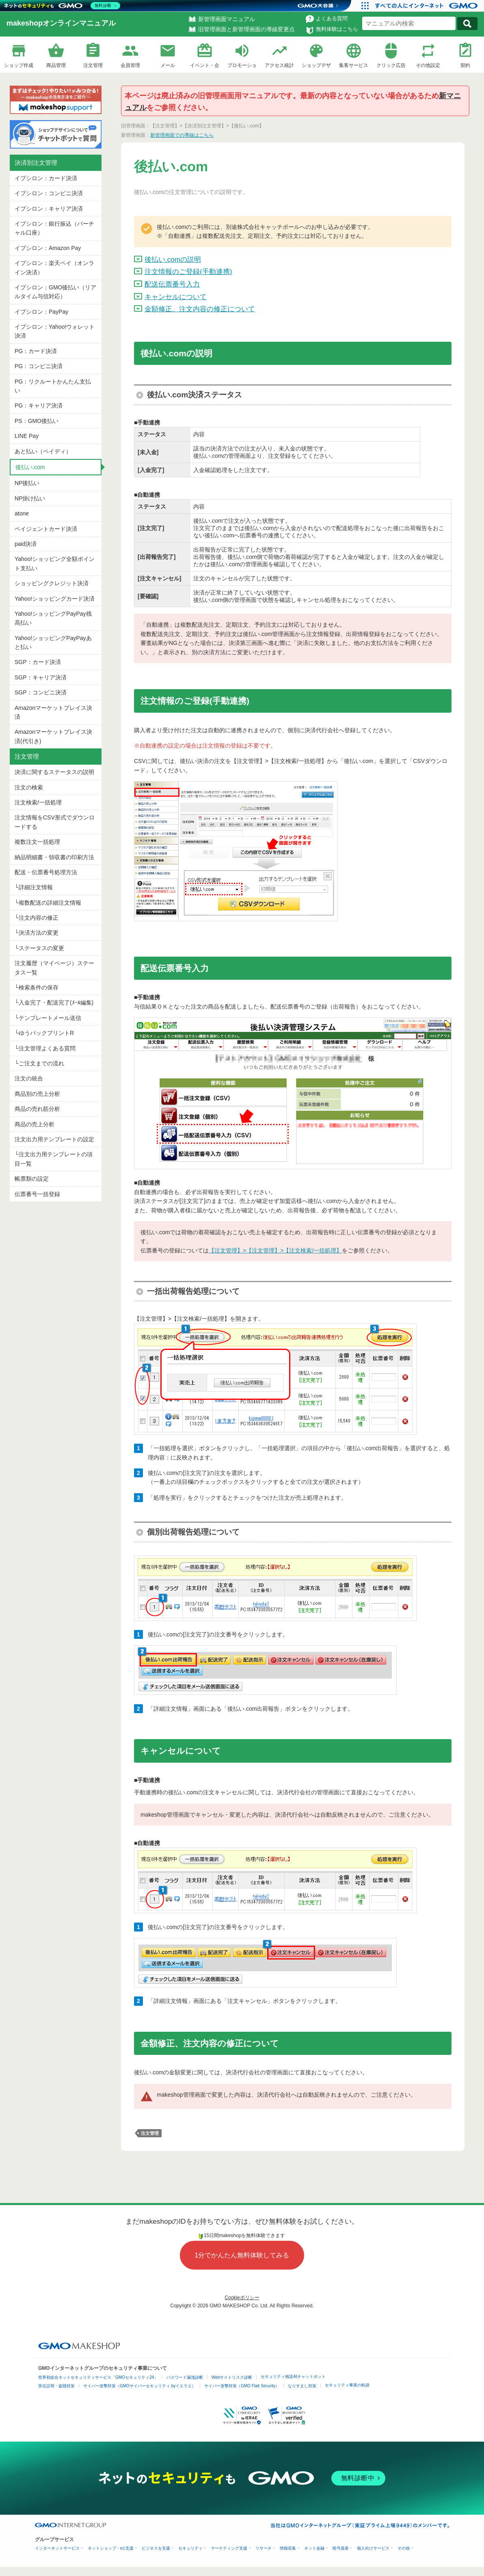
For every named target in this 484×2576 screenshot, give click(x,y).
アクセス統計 (279, 65)
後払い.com (30, 467)
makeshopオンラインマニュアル (61, 23)
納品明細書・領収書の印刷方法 (54, 857)
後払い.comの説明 (173, 259)
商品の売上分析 (34, 1124)
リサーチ (263, 2548)
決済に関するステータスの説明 (54, 772)
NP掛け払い (30, 498)
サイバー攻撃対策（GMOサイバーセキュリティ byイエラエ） (139, 2386)
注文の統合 (29, 1078)
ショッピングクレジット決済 (52, 583)
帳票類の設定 (32, 1178)
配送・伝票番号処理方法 (46, 872)
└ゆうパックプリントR (44, 1033)
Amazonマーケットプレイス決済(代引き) (53, 736)
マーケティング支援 (229, 2548)
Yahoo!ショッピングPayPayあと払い (53, 642)
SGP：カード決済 (38, 662)
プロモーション (242, 66)
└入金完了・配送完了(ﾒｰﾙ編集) (54, 1002)
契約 (465, 65)
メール (167, 65)
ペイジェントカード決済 (46, 529)
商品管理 (56, 65)
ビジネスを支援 (156, 2548)
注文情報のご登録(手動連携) (188, 272)
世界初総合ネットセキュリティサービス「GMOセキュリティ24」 (98, 2377)
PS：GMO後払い (36, 421)
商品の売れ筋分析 (37, 1109)
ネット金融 (314, 2548)
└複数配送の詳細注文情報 (48, 902)
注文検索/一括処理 (38, 802)
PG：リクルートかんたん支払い (53, 386)
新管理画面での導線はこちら (182, 135)
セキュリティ (190, 2548)
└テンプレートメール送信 (48, 1018)
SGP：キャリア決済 (41, 677)
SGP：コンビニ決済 (41, 692)
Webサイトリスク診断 (232, 2377)
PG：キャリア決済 (39, 405)
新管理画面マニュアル (226, 19)
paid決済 (26, 544)
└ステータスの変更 (39, 948)
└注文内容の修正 (36, 917)
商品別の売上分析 (37, 1094)
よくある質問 (332, 18)
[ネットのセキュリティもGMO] (62, 5)
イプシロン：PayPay (41, 311)
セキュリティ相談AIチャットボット (293, 2376)
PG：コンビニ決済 (39, 366)
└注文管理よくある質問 (45, 1048)
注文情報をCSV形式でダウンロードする (55, 822)
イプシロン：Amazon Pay (48, 248)
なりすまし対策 (302, 2386)
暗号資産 (341, 2548)
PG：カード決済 (36, 351)
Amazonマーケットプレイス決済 (53, 712)
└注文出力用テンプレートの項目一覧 (54, 1158)
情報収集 (288, 2548)
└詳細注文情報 (34, 887)
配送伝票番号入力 (172, 284)
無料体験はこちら (337, 29)
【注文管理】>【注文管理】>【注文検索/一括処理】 (275, 1250)
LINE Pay (27, 436)
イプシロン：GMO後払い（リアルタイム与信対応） (55, 292)
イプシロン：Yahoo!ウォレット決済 (55, 331)
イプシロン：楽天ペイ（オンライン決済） (54, 267)
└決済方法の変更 (36, 932)
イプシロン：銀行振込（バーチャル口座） (54, 228)
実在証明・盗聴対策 (56, 2386)
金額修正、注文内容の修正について (200, 309)
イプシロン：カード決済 (46, 178)
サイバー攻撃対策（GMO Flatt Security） (241, 2386)
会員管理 (130, 65)
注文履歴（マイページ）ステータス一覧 (54, 967)
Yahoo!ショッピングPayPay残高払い (53, 618)
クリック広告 (391, 65)
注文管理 (93, 65)
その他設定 (428, 65)
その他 (404, 2548)
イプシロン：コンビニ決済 (49, 193)
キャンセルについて (176, 297)
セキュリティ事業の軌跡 (347, 2385)
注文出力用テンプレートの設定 (54, 1139)
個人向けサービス (373, 2548)
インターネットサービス (57, 2548)
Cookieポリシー (242, 2297)
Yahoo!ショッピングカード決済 (55, 598)
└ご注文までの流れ (39, 1063)
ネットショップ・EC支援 (111, 2548)
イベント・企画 (204, 66)
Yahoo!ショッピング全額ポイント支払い (55, 563)
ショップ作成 (18, 65)
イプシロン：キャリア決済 (49, 208)
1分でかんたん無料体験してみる (242, 2255)
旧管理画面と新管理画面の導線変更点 (246, 29)
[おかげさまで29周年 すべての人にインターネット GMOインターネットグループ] (427, 5)
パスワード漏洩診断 (184, 2377)
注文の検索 (29, 787)
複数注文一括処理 (37, 842)
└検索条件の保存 (36, 987)
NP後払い (27, 483)
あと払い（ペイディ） (43, 451)
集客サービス (353, 65)
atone (22, 513)
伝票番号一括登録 (37, 1194)
